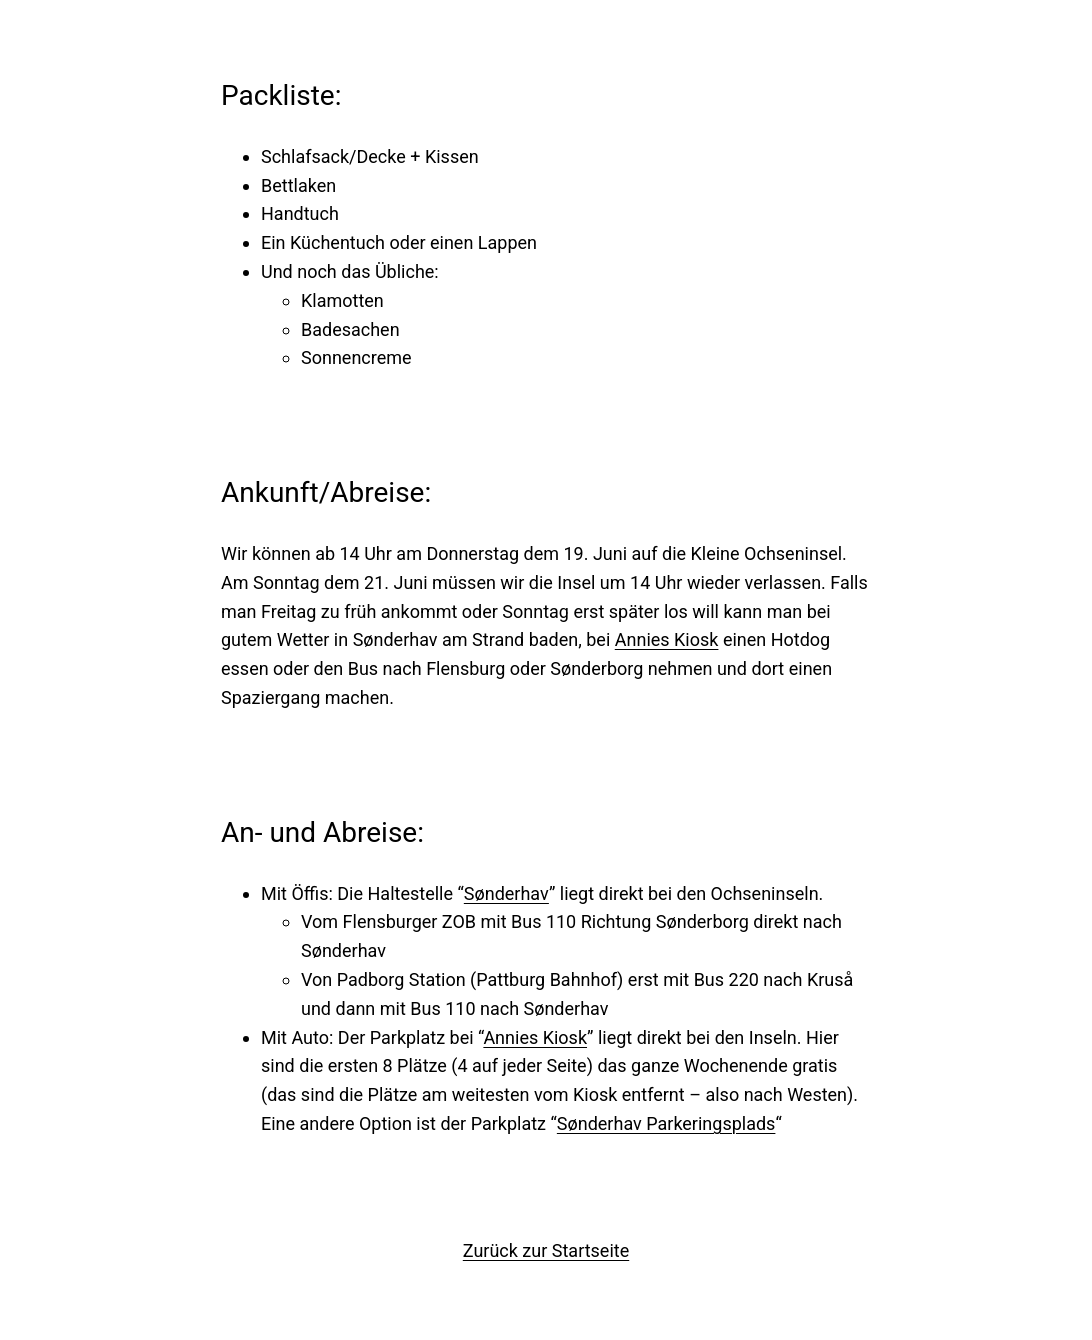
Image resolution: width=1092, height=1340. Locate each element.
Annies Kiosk (667, 639)
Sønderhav (506, 893)
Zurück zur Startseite (546, 1250)
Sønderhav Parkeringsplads (666, 1123)
